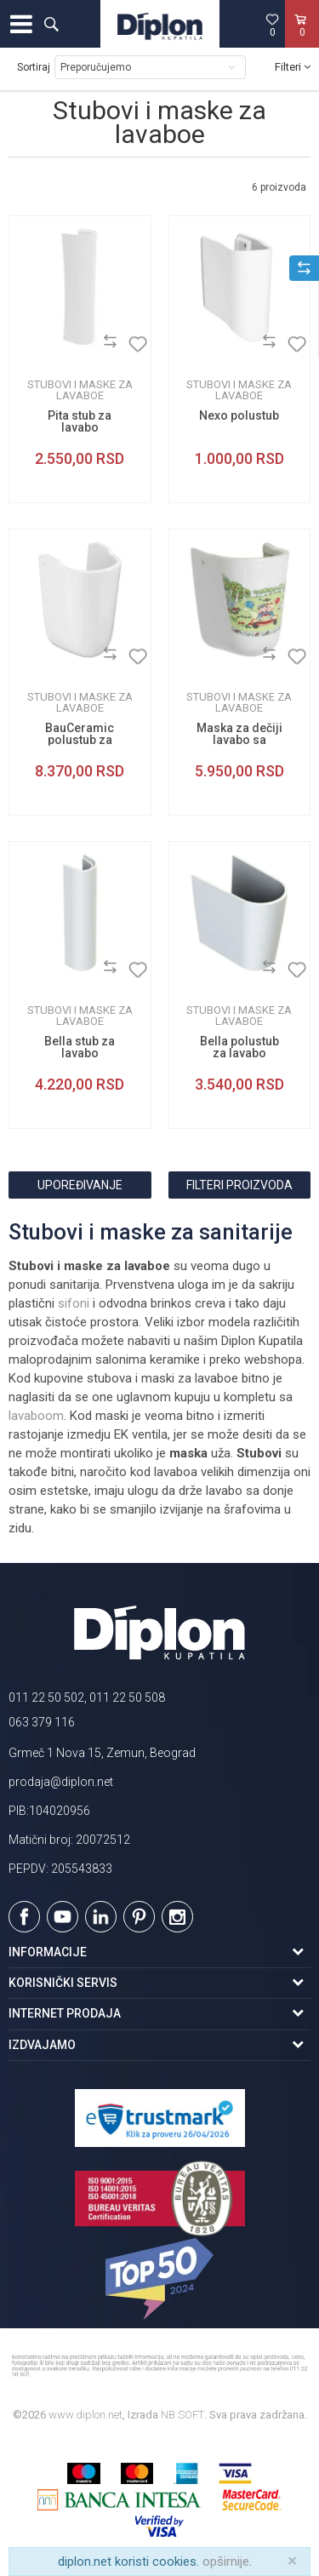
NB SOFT (182, 2414)
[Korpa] (302, 42)
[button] (51, 24)
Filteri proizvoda (239, 1185)
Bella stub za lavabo (79, 1047)
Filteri (292, 66)
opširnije (225, 2561)
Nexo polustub (239, 415)
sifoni (73, 1303)
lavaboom (36, 1415)
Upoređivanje (79, 1185)
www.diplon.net (85, 2414)
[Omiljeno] (272, 25)
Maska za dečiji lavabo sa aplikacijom (239, 740)
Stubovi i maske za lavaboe (80, 390)
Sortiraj (33, 67)
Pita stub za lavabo (79, 421)
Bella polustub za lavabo (239, 1047)
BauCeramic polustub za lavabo (79, 740)
